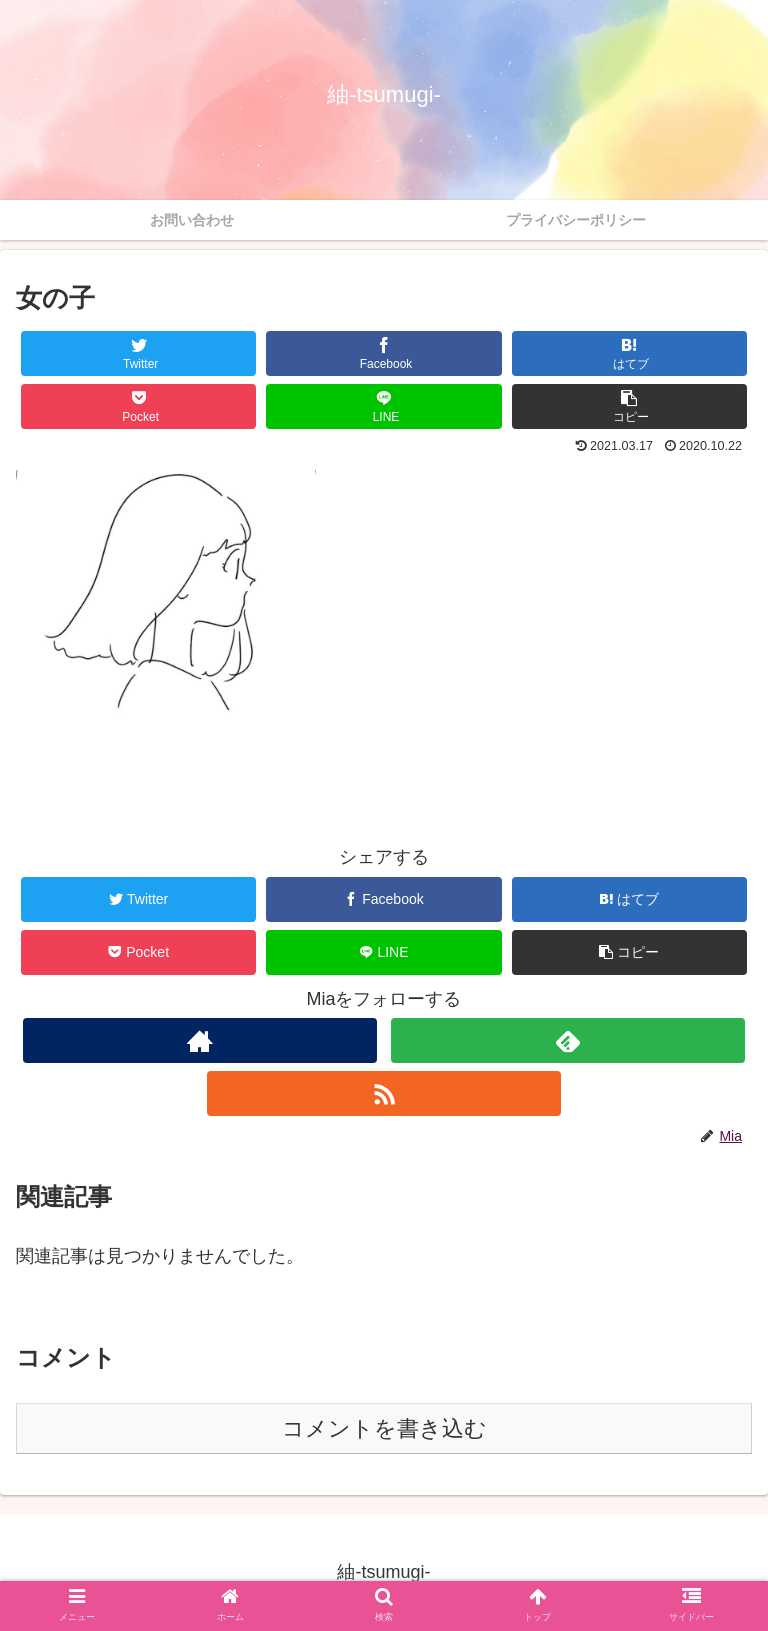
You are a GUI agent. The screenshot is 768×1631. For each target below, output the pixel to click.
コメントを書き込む (384, 1428)
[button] (630, 406)
